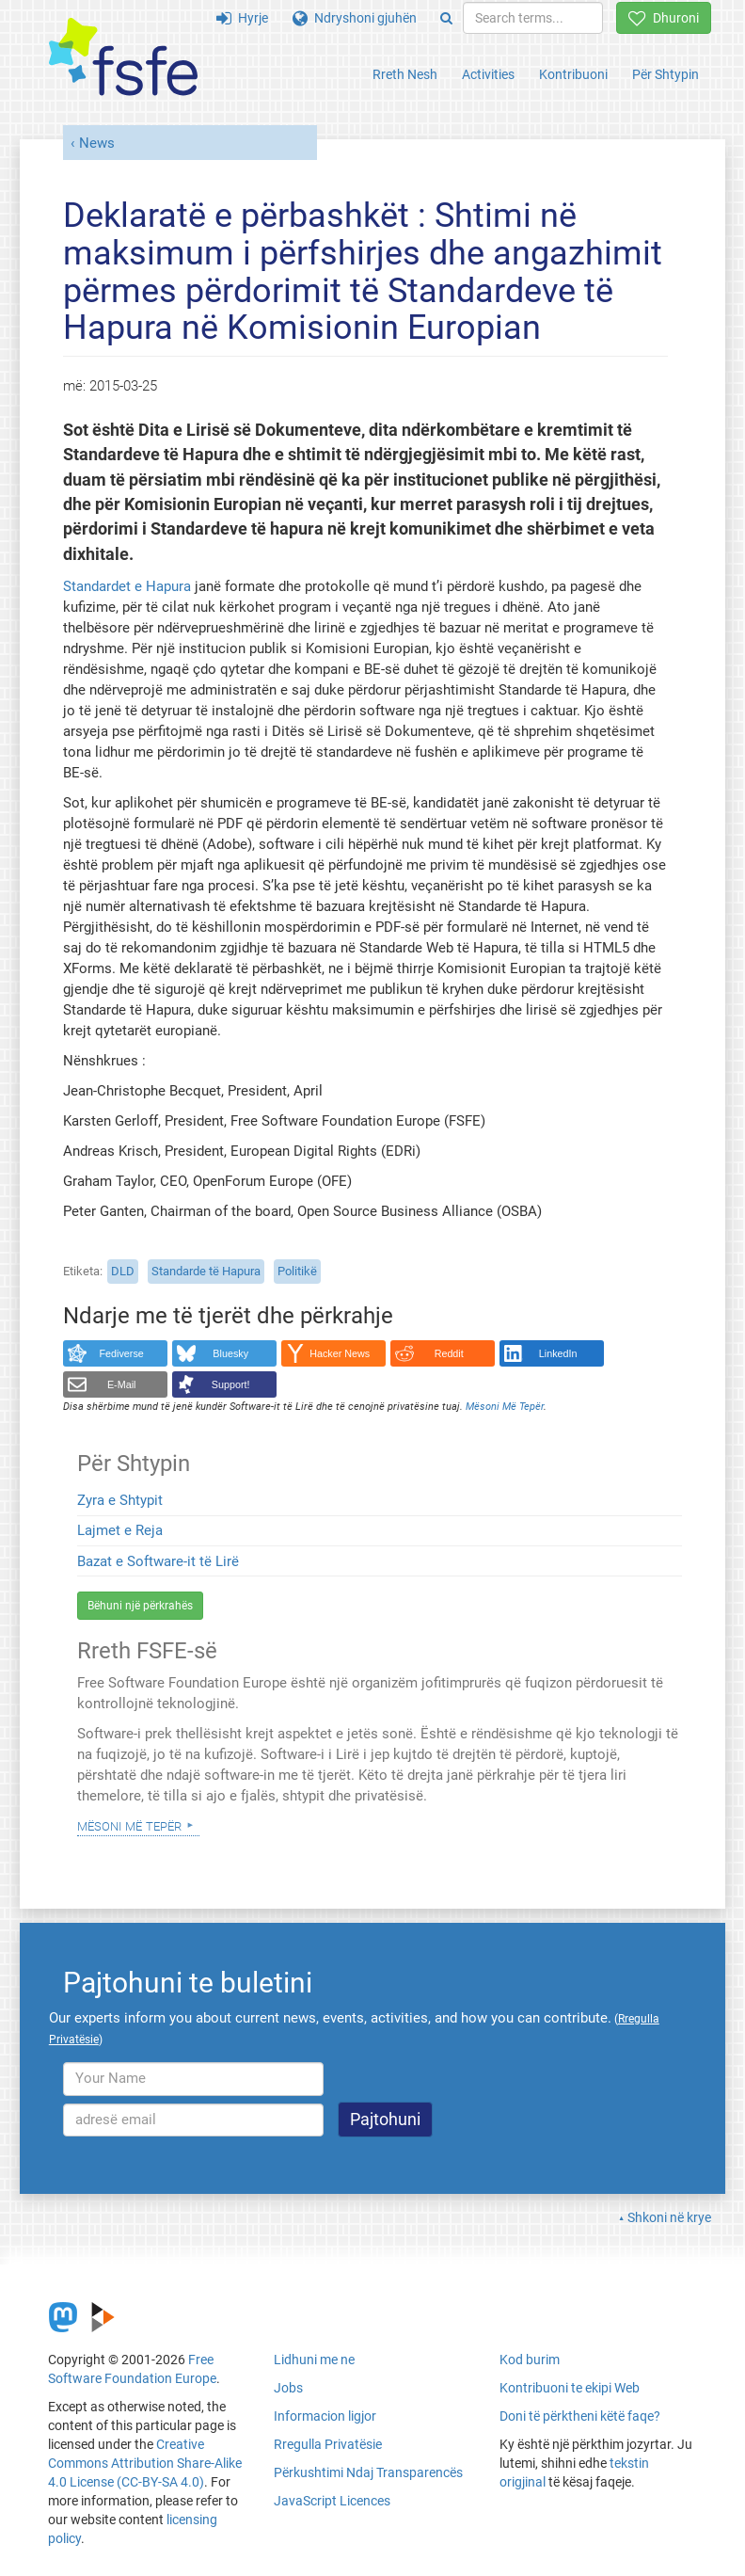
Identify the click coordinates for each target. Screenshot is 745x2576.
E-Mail (121, 1384)
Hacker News (339, 1353)
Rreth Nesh (404, 74)
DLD (123, 1271)
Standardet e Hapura (127, 586)
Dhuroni (663, 17)
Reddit (449, 1353)
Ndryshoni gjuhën (355, 17)
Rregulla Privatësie (328, 2444)
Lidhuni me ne (314, 2359)
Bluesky (230, 1353)
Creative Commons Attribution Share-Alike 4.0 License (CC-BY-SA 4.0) (145, 2463)
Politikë (297, 1271)
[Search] (446, 18)
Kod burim (529, 2359)
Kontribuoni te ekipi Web (569, 2387)
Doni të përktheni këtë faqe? (579, 2416)
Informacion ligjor (325, 2416)
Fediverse (122, 1353)
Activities (488, 74)
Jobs (288, 2387)
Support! (231, 1384)
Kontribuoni (573, 74)
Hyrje (242, 17)
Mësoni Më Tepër (129, 1825)
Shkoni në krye (669, 2217)
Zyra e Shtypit (120, 1500)
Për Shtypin (665, 74)
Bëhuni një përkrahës (140, 1605)
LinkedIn (558, 1353)
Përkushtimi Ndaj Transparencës (368, 2472)
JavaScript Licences (332, 2500)
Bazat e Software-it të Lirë (158, 1561)
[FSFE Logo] (123, 58)
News (97, 143)
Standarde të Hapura (206, 1271)
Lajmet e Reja (120, 1530)
